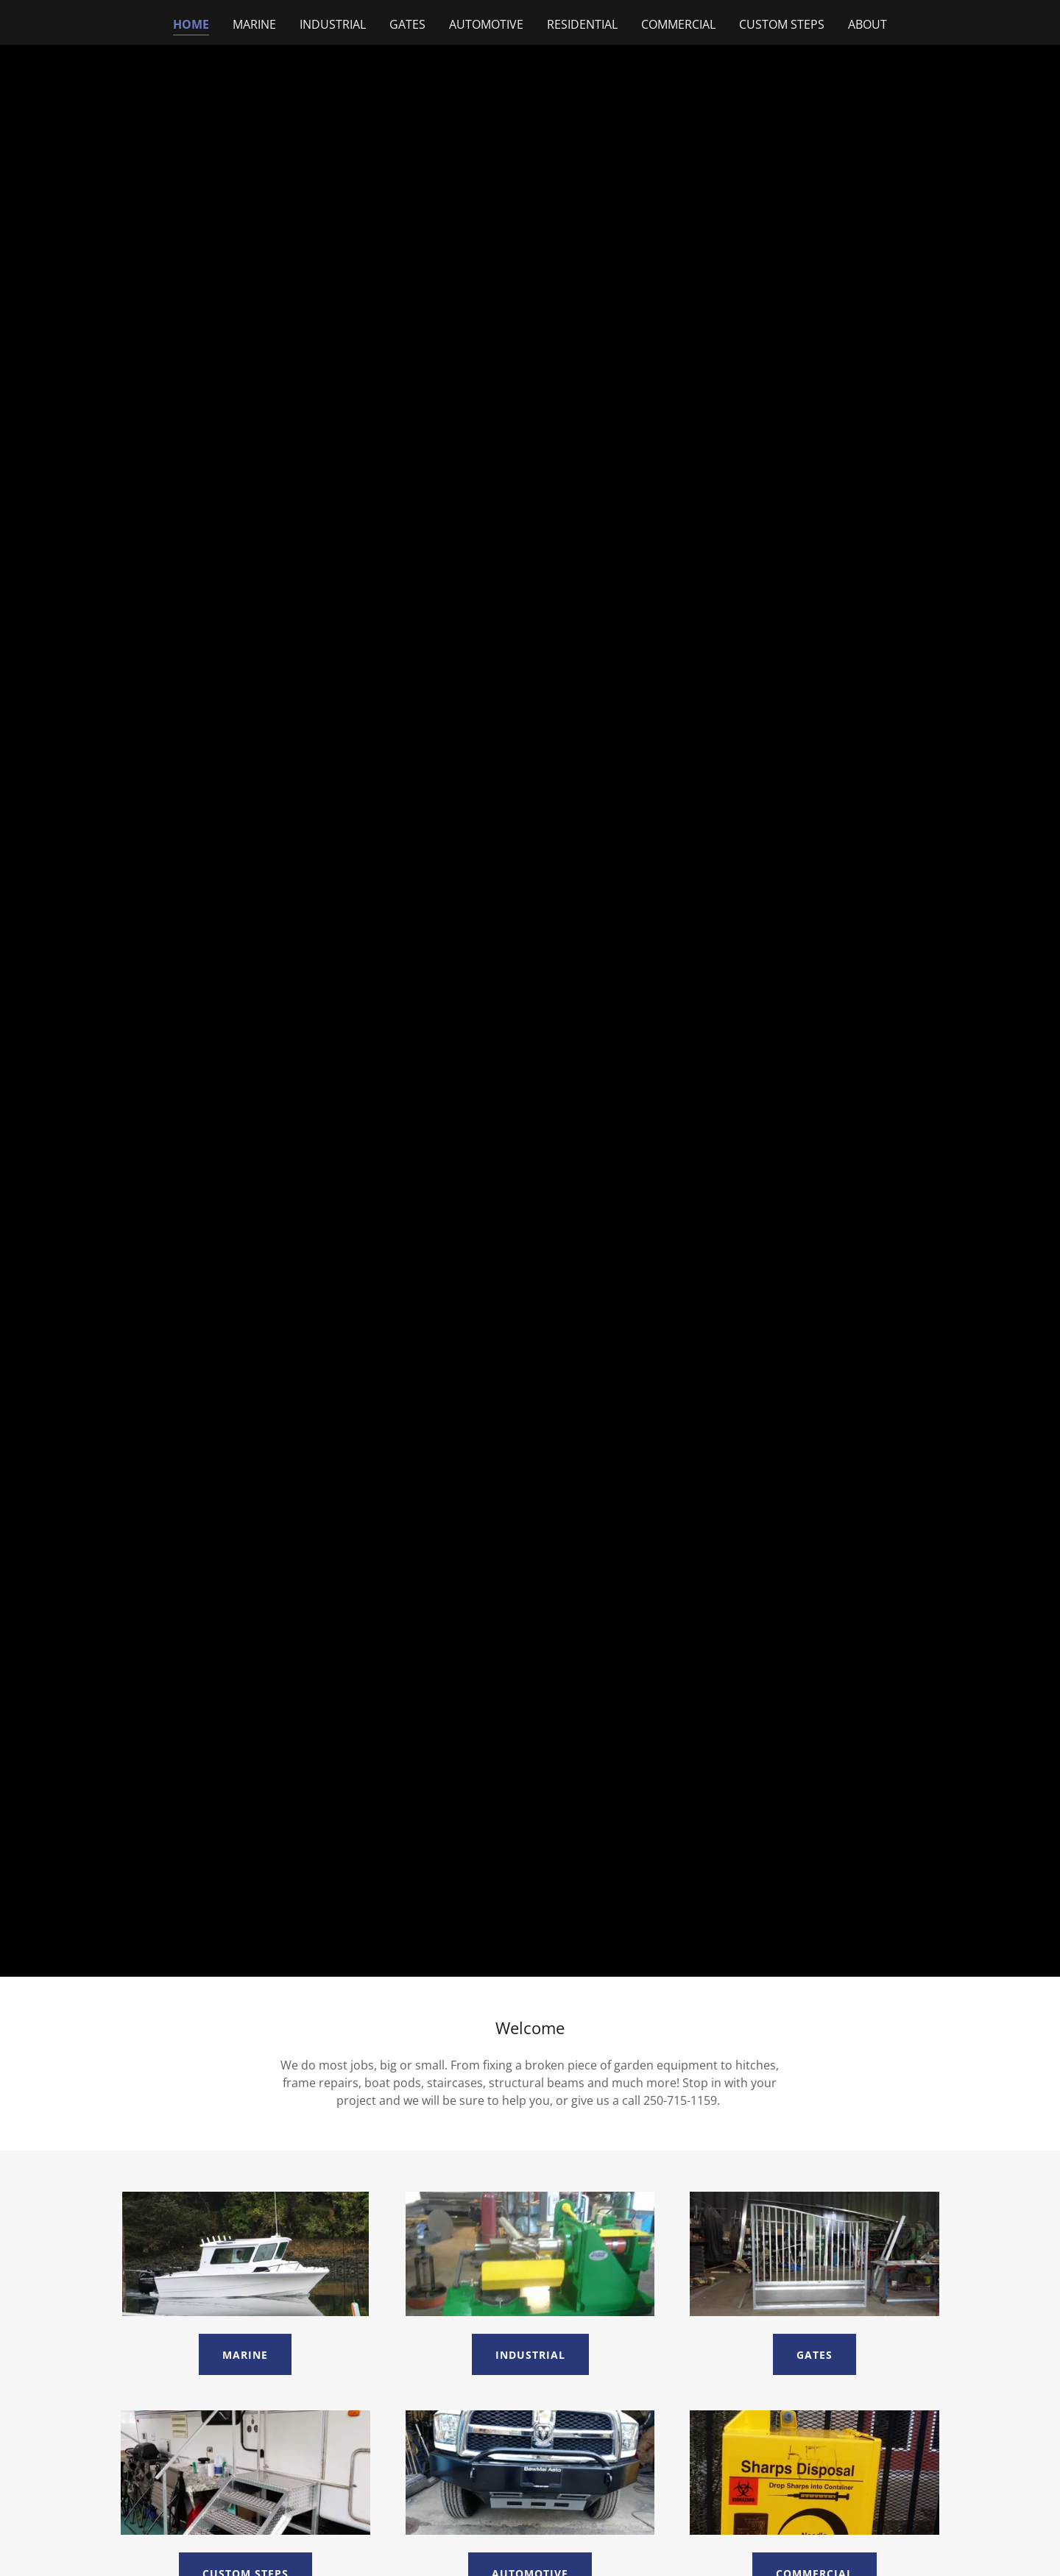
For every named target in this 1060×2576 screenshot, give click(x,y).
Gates (814, 2355)
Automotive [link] (486, 24)
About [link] (867, 24)
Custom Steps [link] (781, 24)
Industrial (530, 2355)
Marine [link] (254, 24)
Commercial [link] (678, 24)
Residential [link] (582, 24)
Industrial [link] (333, 24)
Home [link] (191, 24)
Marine (245, 2355)
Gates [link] (407, 24)
